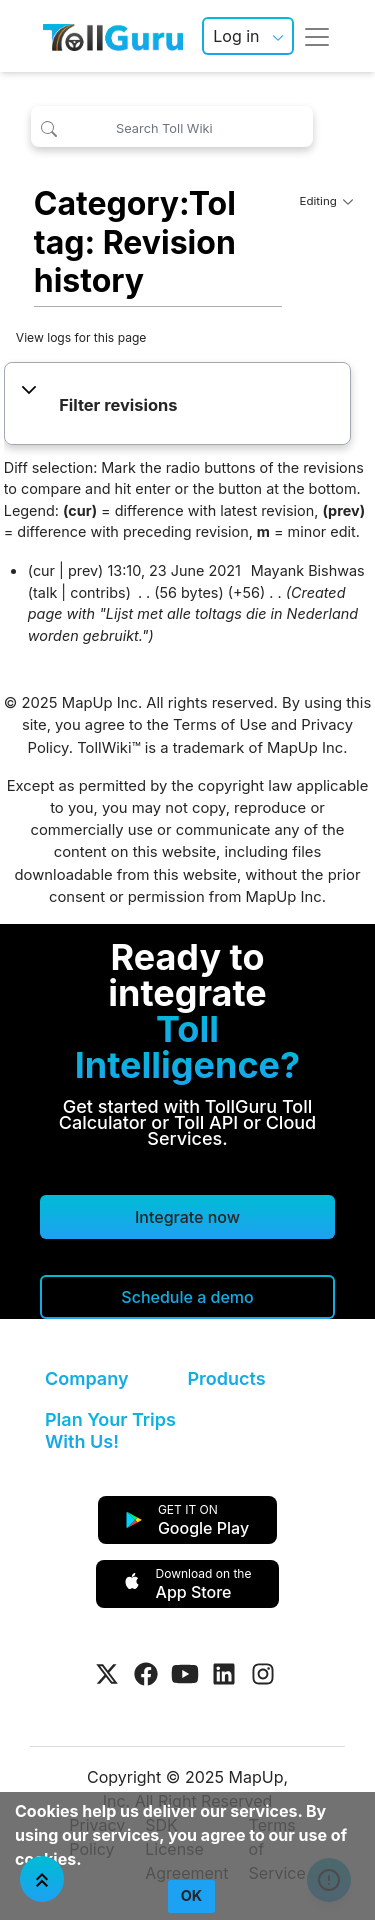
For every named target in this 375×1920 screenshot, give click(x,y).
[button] (177, 406)
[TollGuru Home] (113, 36)
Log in (236, 36)
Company (86, 1378)
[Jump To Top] (42, 1879)
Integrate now (187, 1217)
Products (227, 1378)
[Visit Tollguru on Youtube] (185, 1674)
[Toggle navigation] (317, 36)
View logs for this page (81, 337)
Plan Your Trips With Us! (110, 1430)
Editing (327, 201)
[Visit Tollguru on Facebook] (146, 1674)
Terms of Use (220, 725)
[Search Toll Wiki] (172, 126)
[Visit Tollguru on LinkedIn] (224, 1674)
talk (45, 592)
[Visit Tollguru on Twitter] (107, 1674)
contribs (98, 592)
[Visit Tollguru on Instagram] (263, 1674)
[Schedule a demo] (187, 1297)
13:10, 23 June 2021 (174, 570)
